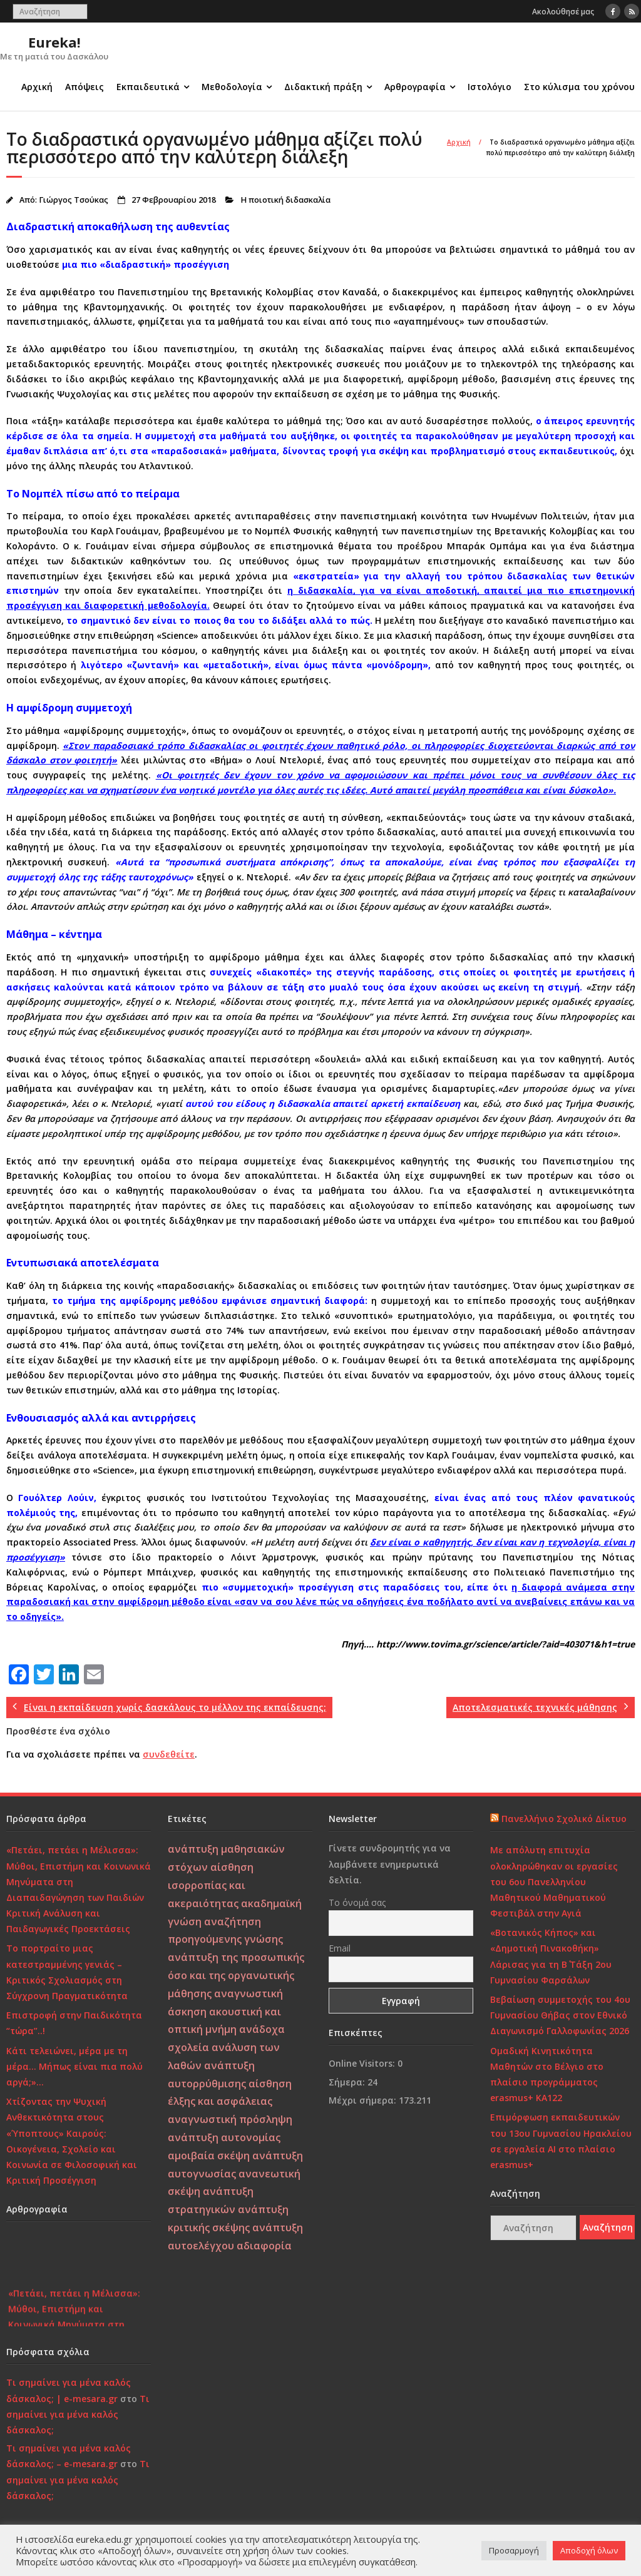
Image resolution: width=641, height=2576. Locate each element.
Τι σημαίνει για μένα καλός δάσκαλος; (78, 2414)
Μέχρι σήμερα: (364, 2100)
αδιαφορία (264, 2246)
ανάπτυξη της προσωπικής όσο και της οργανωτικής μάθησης (236, 1975)
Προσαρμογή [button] (514, 2550)
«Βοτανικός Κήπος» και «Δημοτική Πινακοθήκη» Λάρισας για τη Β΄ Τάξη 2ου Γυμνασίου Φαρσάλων (551, 1956)
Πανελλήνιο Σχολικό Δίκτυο (564, 1819)
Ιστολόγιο (489, 87)
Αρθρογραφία (415, 87)
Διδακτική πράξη (323, 87)
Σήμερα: (348, 2082)
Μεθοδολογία (232, 87)
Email (340, 1948)
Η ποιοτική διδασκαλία (285, 200)
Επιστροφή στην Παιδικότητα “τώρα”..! (74, 2023)
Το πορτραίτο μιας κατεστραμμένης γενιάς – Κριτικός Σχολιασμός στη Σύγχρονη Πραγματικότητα (67, 1972)
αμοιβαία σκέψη (209, 2155)
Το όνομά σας (357, 1902)
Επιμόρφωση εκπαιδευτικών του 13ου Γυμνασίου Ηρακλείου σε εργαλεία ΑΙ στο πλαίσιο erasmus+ (561, 2141)
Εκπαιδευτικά (148, 87)
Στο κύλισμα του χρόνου (579, 87)
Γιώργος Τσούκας (73, 200)
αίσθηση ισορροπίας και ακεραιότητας (211, 1885)
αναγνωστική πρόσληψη (230, 2119)
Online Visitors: (363, 2063)
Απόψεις (84, 87)
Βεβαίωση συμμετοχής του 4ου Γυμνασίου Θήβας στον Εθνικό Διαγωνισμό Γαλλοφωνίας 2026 (560, 2015)
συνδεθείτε (169, 1754)
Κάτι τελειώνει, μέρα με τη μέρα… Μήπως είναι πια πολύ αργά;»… (74, 2066)
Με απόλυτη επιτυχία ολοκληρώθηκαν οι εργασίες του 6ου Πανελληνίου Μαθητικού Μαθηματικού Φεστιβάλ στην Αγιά (554, 1881)
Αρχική (37, 87)
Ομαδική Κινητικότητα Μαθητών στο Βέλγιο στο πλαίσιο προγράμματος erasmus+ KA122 (546, 2074)
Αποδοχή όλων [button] (589, 2550)
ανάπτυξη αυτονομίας (224, 2137)
